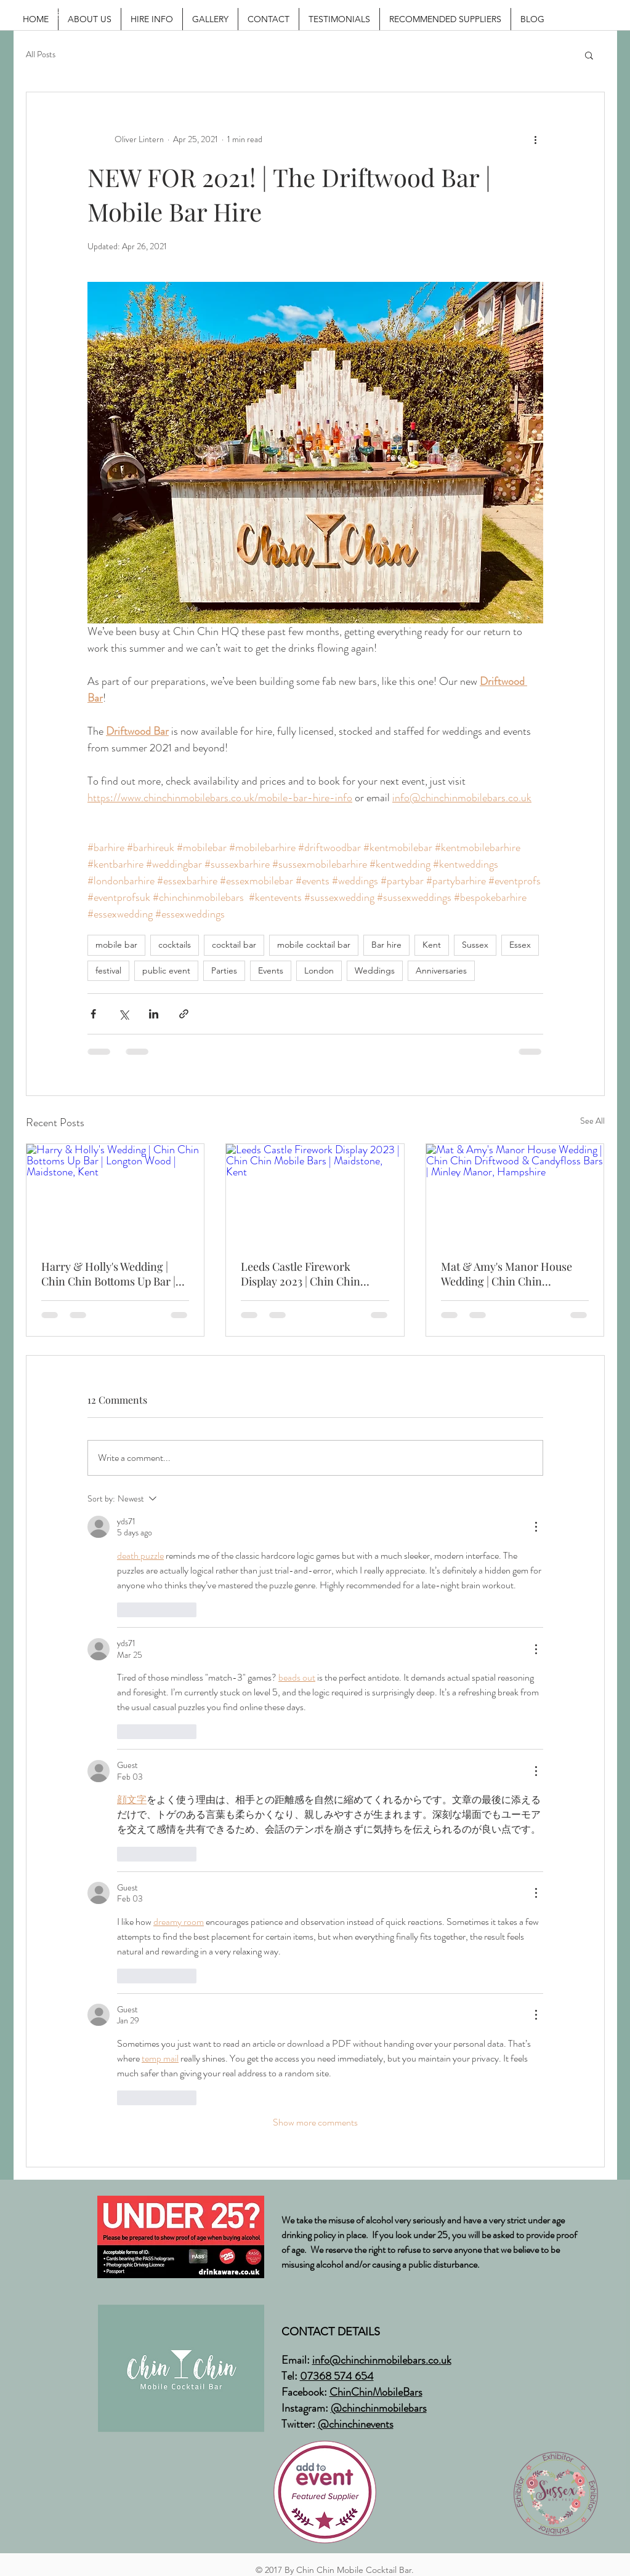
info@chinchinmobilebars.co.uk (381, 2360)
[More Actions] (535, 1526)
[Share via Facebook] (93, 1014)
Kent (431, 944)
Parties (224, 970)
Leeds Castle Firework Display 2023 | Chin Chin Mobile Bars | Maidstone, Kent (314, 1274)
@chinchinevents (356, 2424)
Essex (520, 944)
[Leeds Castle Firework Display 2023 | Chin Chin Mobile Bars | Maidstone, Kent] (315, 1194)
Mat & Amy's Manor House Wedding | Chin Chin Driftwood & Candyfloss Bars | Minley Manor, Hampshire (512, 1274)
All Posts (40, 54)
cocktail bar (234, 944)
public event (166, 970)
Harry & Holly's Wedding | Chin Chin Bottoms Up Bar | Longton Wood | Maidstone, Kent (108, 1274)
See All (592, 1120)
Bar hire (386, 944)
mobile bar (116, 944)
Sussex (475, 944)
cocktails (174, 944)
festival (108, 970)
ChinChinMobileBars (375, 2392)
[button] (589, 55)
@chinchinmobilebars (379, 2408)
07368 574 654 (337, 2376)
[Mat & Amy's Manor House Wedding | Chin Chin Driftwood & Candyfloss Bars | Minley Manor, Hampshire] (515, 1194)
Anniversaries (441, 970)
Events (270, 970)
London (319, 970)
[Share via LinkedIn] (154, 1014)
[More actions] (535, 139)
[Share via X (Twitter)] (123, 1014)
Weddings (375, 970)
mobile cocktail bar (313, 944)
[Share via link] (184, 1014)
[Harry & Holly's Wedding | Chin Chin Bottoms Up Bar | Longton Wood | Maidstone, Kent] (115, 1194)
